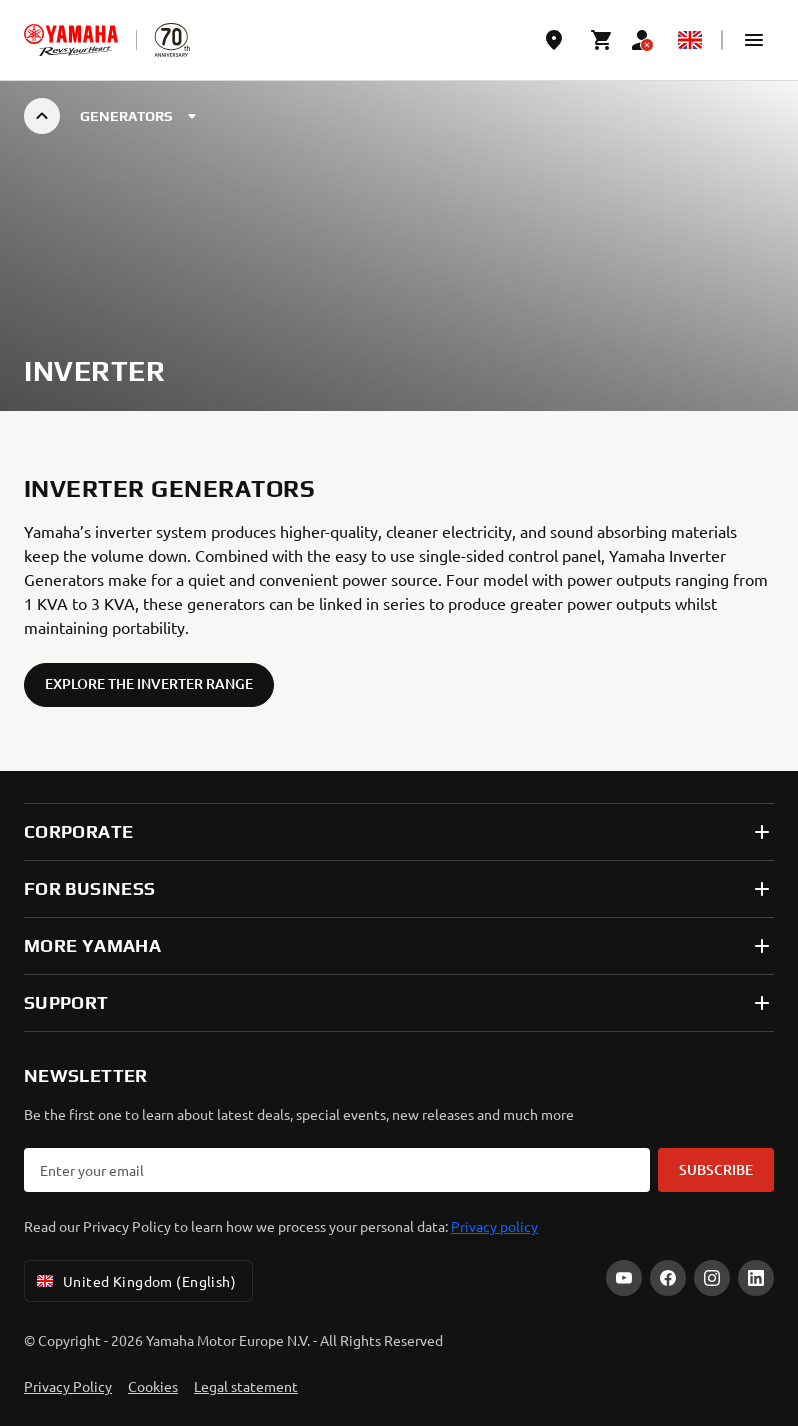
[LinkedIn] (756, 1278)
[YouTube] (624, 1278)
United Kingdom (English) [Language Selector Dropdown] (134, 1281)
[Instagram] (712, 1278)
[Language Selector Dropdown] (690, 40)
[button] (754, 40)
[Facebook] (668, 1278)
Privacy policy (494, 1226)
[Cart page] (602, 40)
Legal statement (246, 1386)
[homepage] (71, 40)
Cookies (153, 1386)
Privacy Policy (68, 1386)
